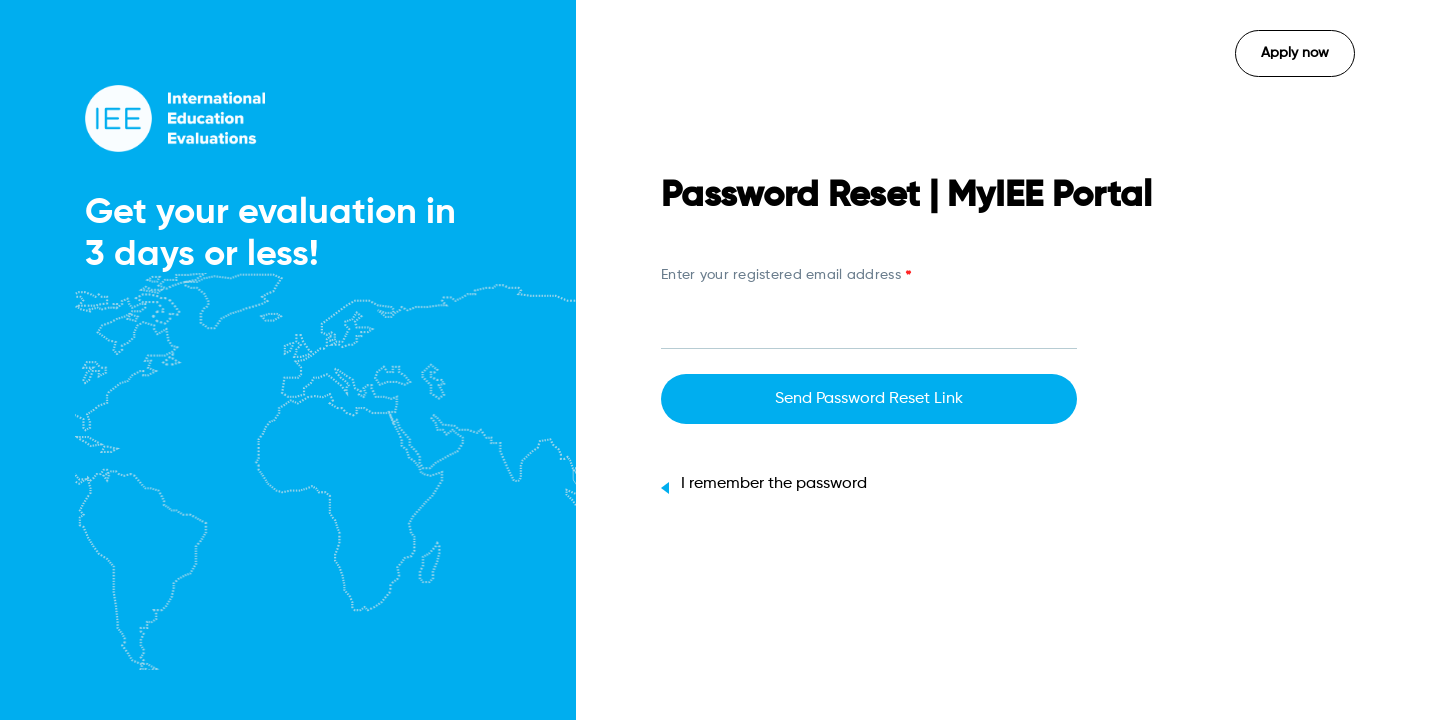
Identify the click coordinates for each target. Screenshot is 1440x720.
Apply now (1295, 53)
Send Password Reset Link (869, 399)
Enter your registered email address (786, 277)
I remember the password (764, 484)
